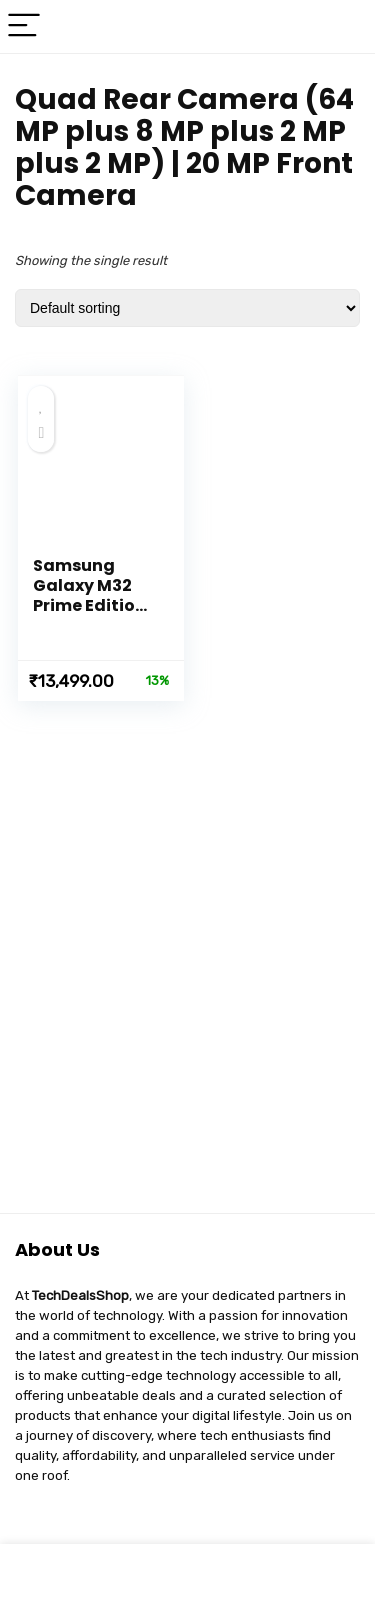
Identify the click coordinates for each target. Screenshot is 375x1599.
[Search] (344, 26)
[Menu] (24, 26)
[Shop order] (187, 308)
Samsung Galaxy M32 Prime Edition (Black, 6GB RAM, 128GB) (89, 605)
